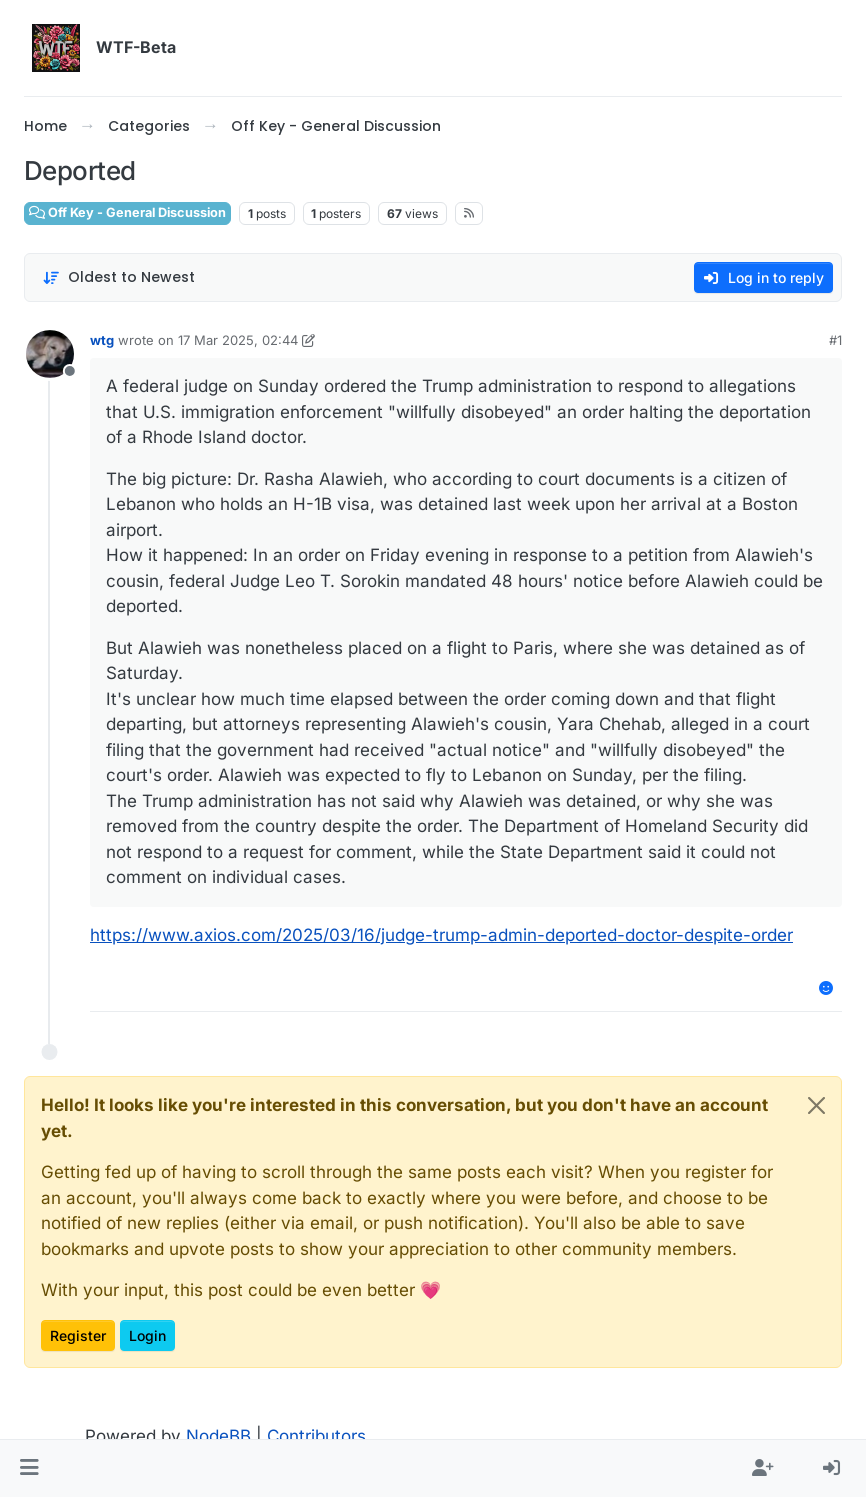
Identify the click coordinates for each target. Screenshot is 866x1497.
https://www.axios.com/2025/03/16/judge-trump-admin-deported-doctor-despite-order (441, 935)
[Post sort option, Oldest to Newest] (118, 277)
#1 (835, 340)
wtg (102, 340)
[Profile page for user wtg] (50, 354)
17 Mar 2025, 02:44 (238, 340)
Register (78, 1335)
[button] (29, 1469)
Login (147, 1335)
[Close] (816, 1105)
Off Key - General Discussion (127, 212)
